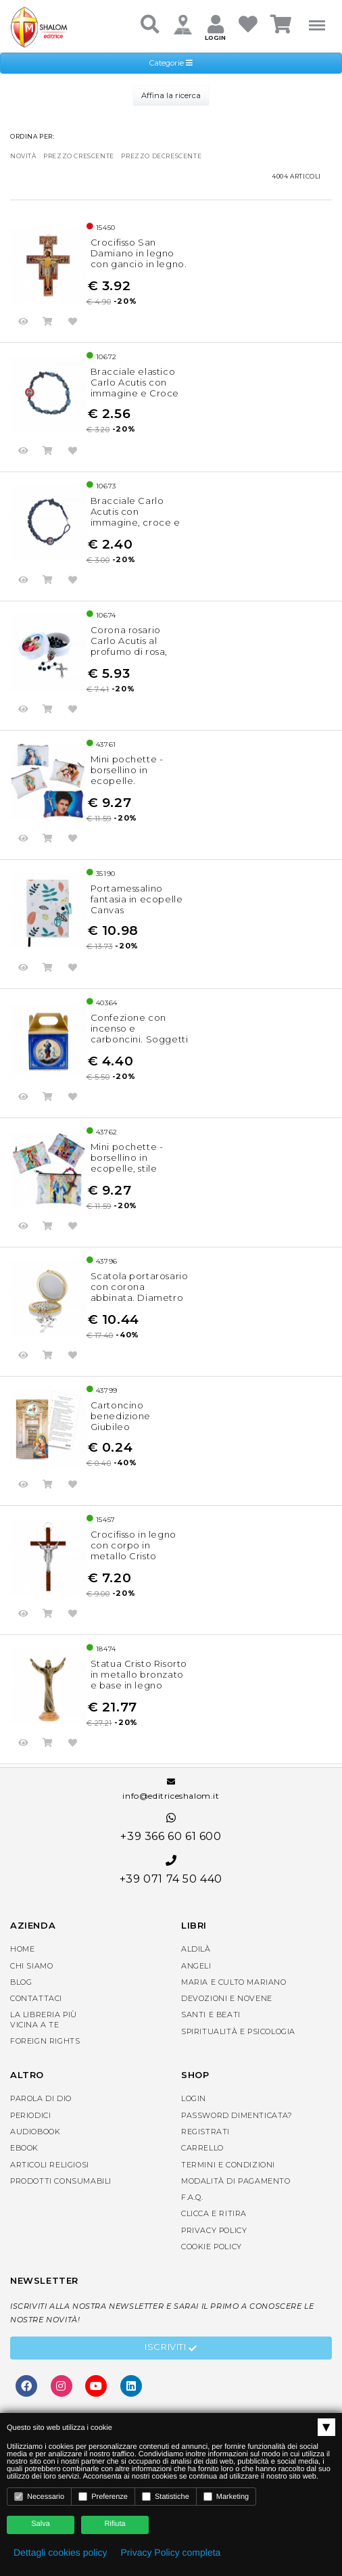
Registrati (205, 2131)
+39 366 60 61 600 (170, 1827)
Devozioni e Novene (226, 1998)
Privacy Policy (214, 2230)
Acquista (48, 323)
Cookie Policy (211, 2246)
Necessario (39, 2496)
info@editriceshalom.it (170, 1789)
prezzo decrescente (161, 156)
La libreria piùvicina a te (43, 2019)
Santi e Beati (211, 2014)
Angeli (196, 1966)
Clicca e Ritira (214, 2213)
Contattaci (36, 1998)
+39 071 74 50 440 (171, 1870)
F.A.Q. (192, 2197)
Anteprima (23, 323)
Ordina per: (32, 136)
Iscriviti (171, 2349)
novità (23, 156)
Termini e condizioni (228, 2164)
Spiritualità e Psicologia (238, 2031)
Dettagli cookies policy (60, 2552)
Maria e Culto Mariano (234, 1982)
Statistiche (165, 2496)
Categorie (171, 63)
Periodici (30, 2115)
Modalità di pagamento (236, 2181)
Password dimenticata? (237, 2115)
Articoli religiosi (49, 2164)
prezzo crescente (78, 156)
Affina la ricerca (171, 95)
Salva (40, 2524)
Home (22, 1949)
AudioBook (35, 2131)
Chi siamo (31, 1966)
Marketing (226, 2496)
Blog (21, 1982)
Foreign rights (45, 2041)
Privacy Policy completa (171, 2552)
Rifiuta (114, 2524)
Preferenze (103, 2496)
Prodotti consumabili (61, 2181)
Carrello (202, 2148)
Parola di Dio (41, 2098)
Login (193, 2098)
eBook (24, 2148)
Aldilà (196, 1949)
